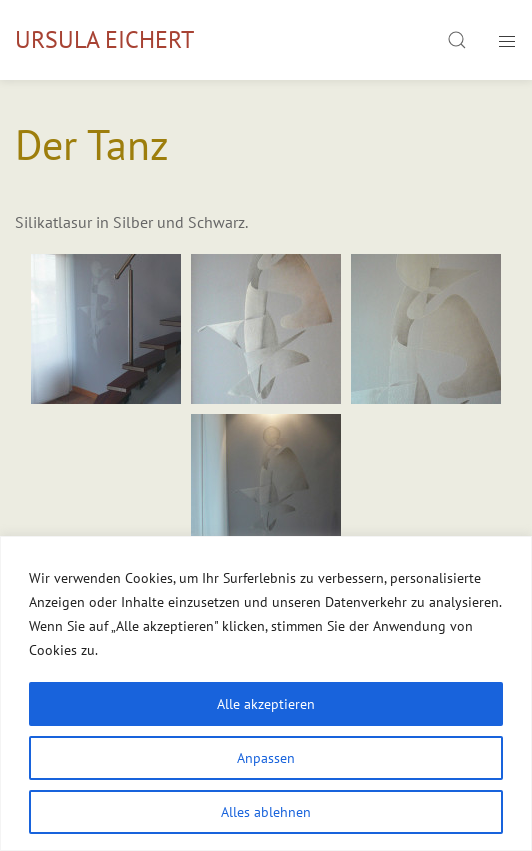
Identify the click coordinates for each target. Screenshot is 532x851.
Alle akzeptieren (266, 704)
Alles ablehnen (266, 812)
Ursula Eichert (104, 39)
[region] (266, 693)
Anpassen (266, 758)
